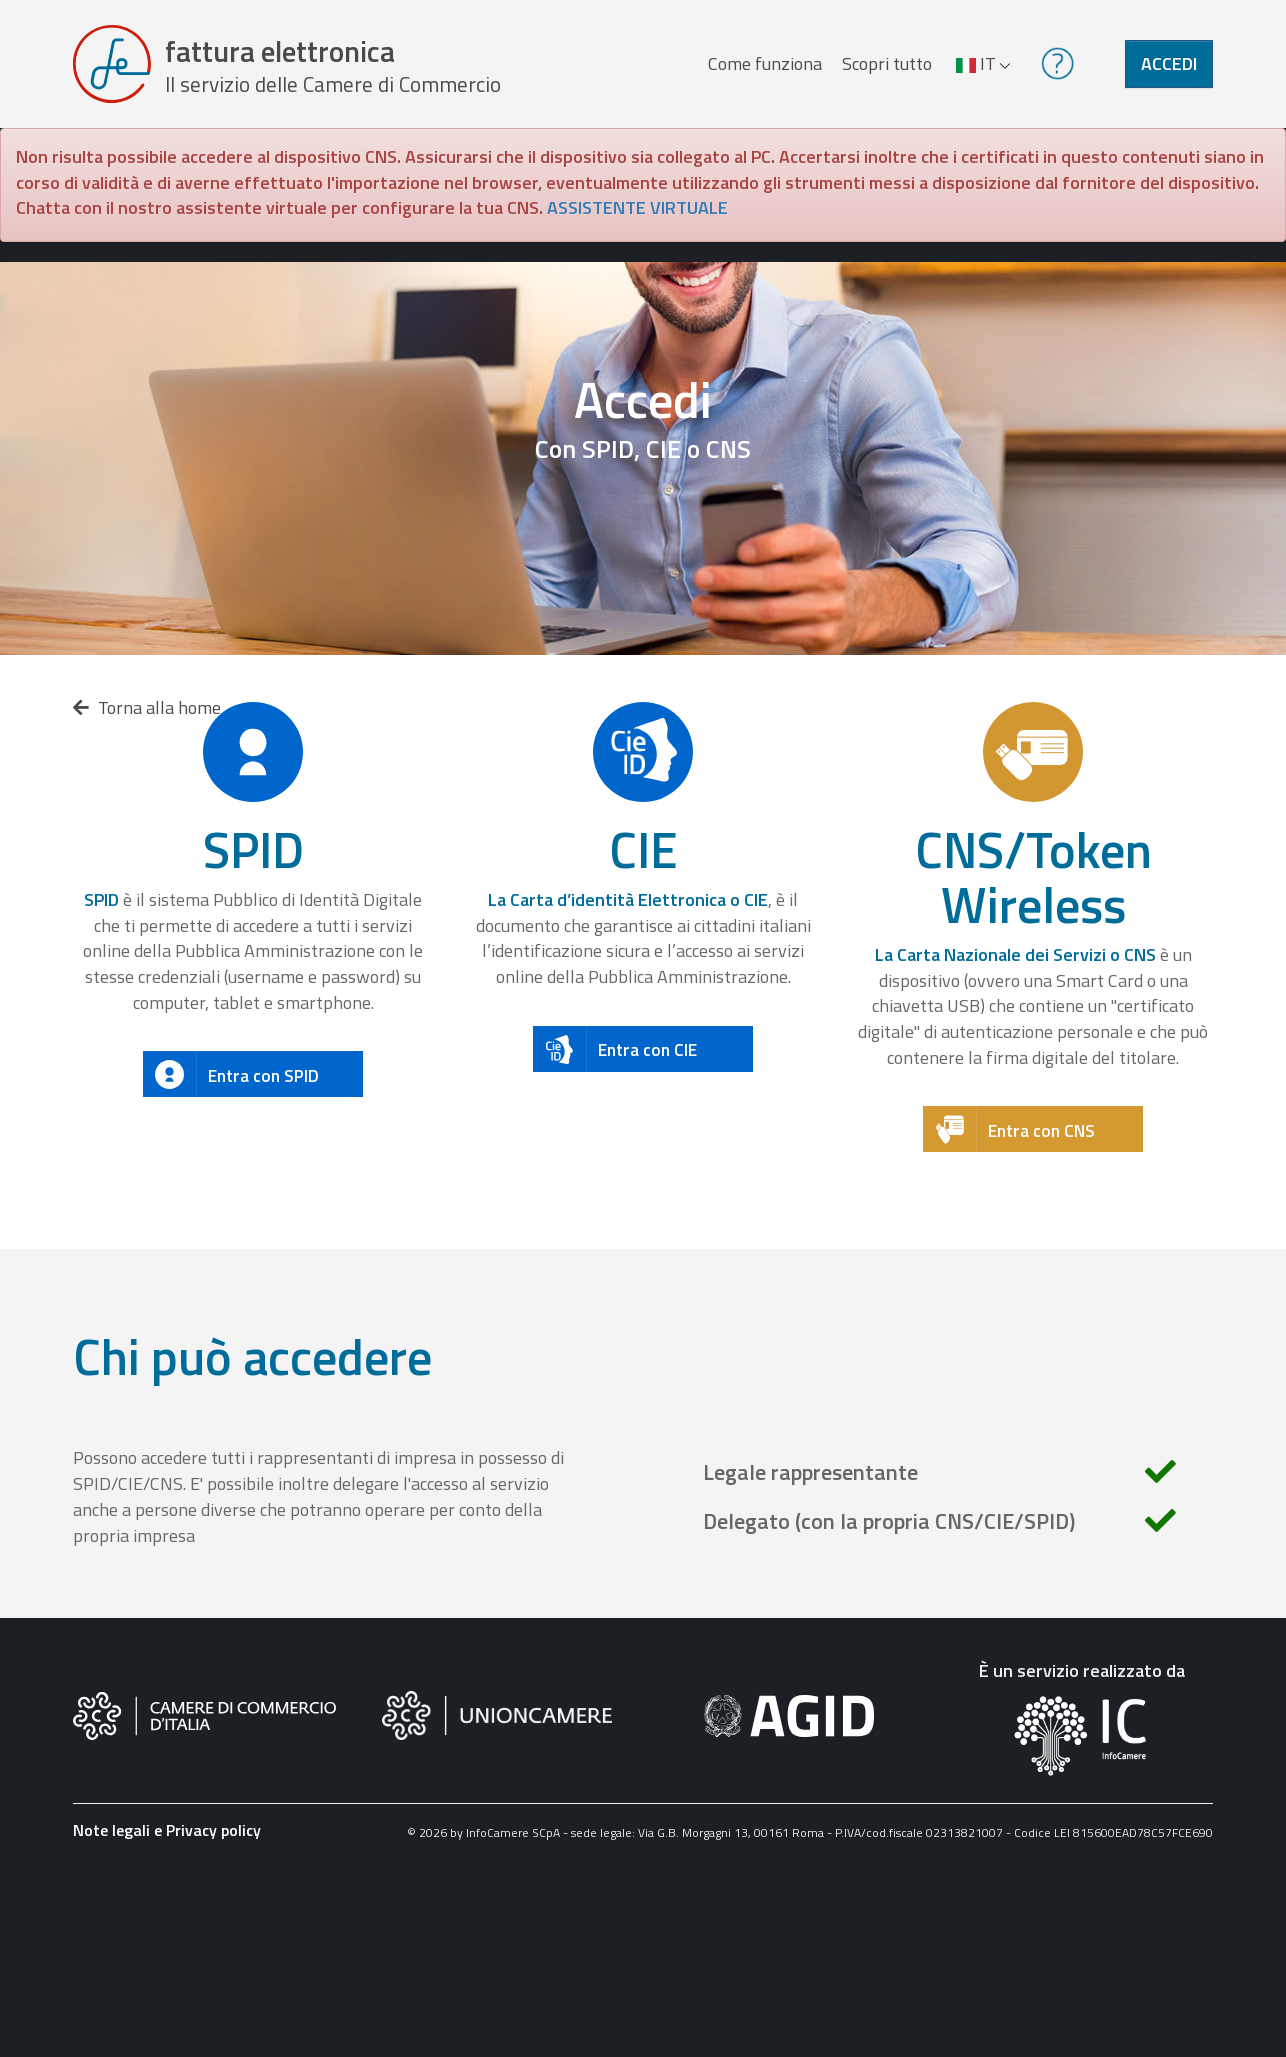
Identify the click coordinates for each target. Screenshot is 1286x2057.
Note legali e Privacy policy (167, 1830)
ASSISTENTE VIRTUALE (637, 207)
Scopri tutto (887, 63)
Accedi (1169, 63)
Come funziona (765, 63)
